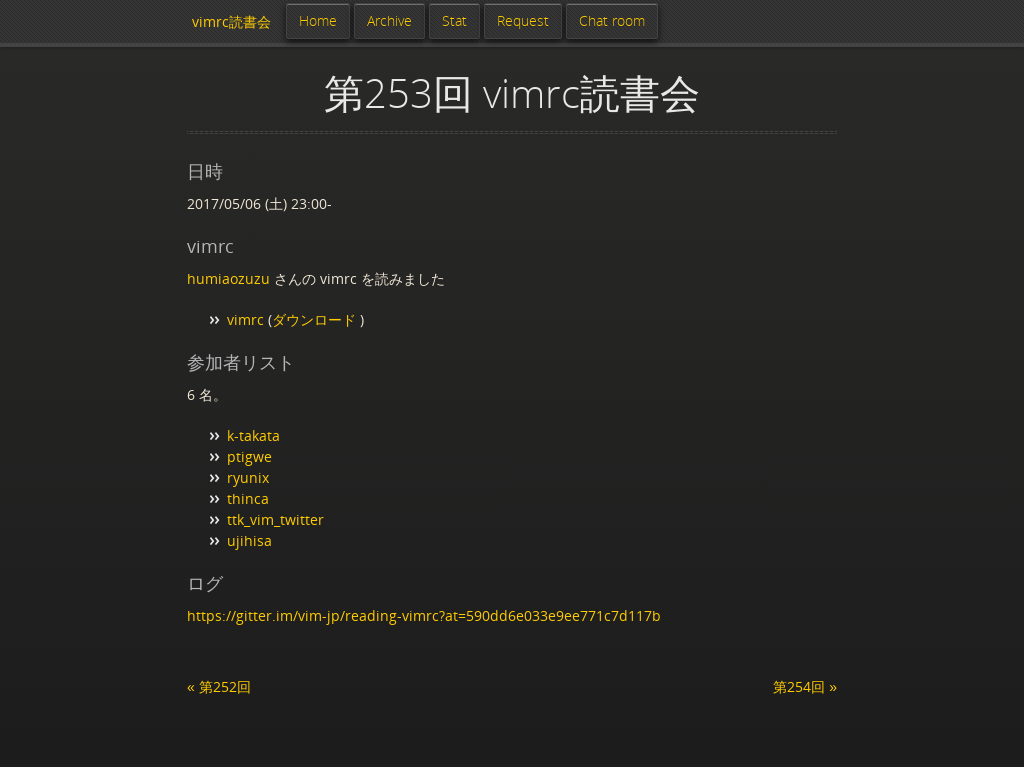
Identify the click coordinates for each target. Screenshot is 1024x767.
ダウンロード (316, 319)
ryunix (248, 477)
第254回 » (805, 686)
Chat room (612, 20)
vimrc (245, 319)
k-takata (253, 435)
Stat (454, 20)
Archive (389, 20)
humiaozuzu (228, 278)
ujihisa (249, 540)
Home (318, 20)
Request (523, 20)
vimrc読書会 (231, 21)
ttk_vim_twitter (275, 519)
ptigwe (249, 456)
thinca (248, 498)
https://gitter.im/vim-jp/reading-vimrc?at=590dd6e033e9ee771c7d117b (424, 615)
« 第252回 (219, 686)
